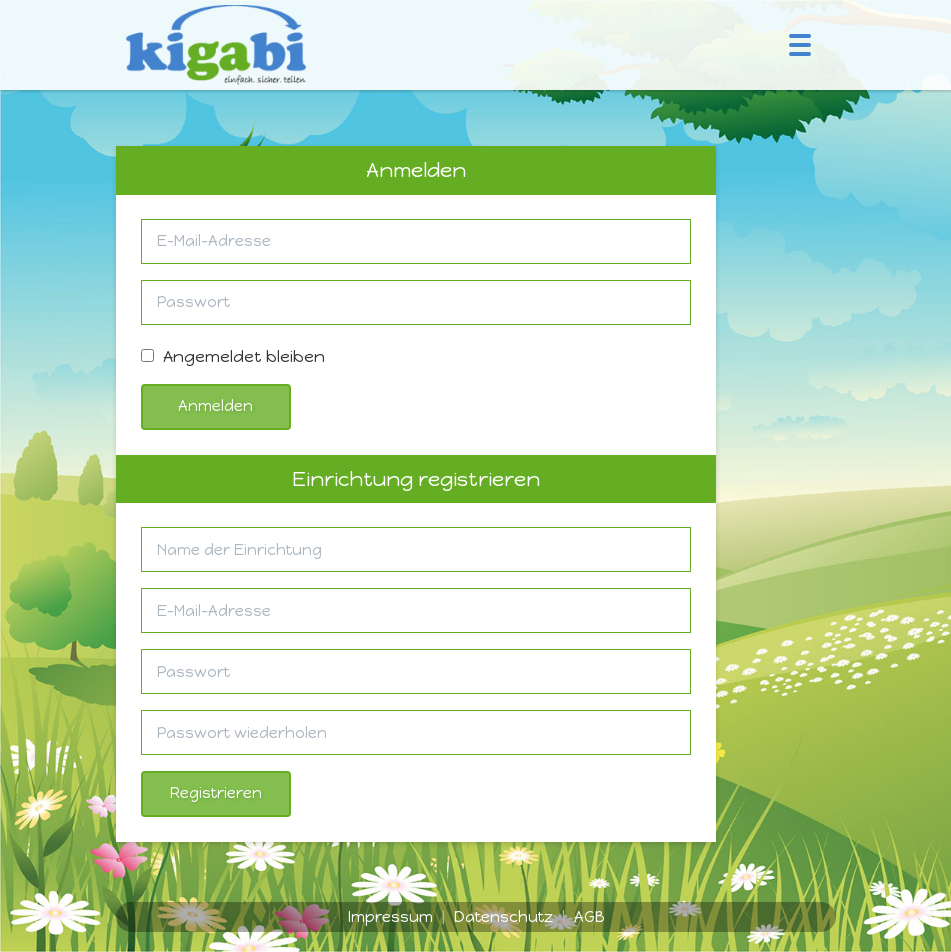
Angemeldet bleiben (233, 356)
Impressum (390, 917)
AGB (589, 917)
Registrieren (216, 793)
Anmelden (215, 406)
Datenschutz (503, 917)
